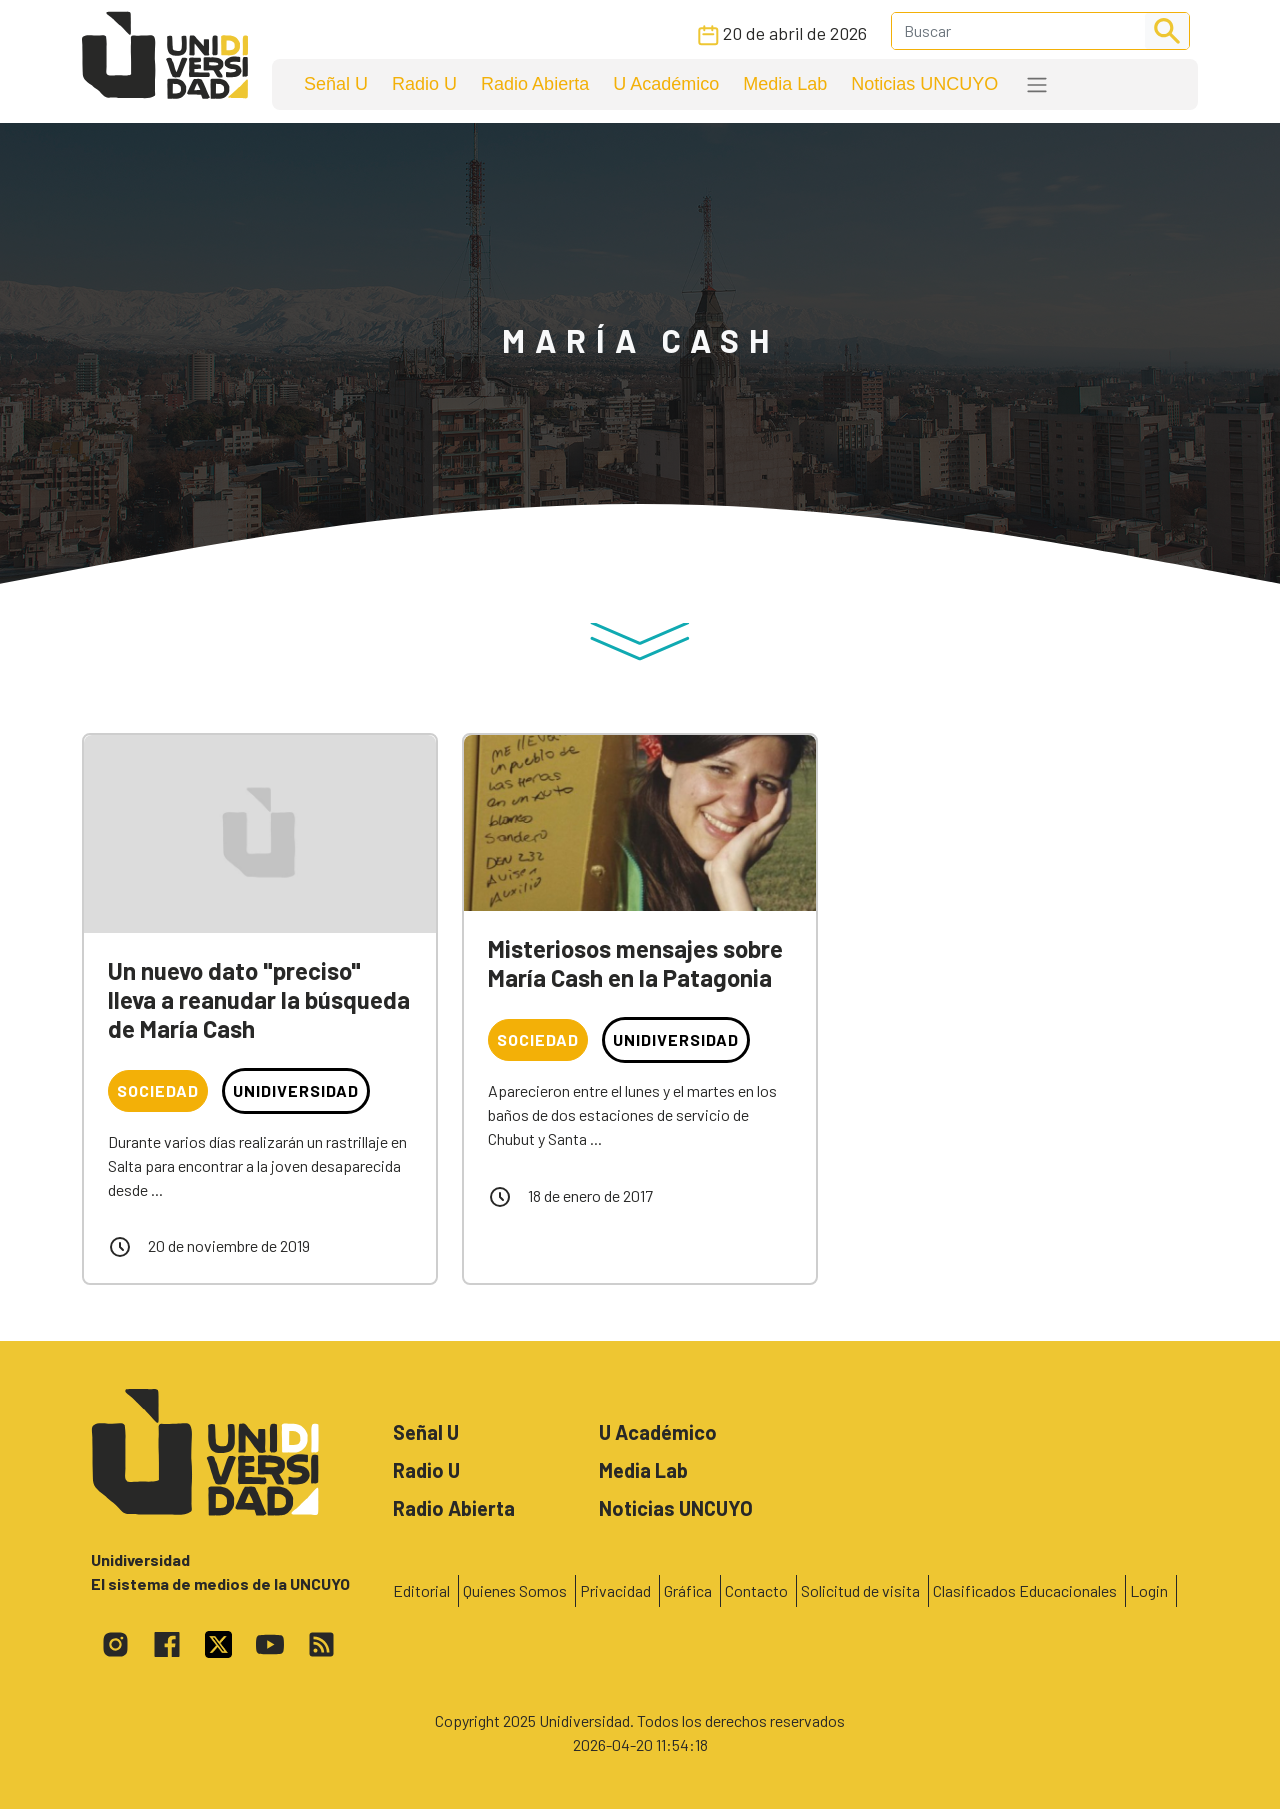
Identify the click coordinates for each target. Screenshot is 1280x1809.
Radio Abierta (535, 84)
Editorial (421, 1590)
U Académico (666, 84)
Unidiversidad (296, 1090)
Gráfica (688, 1590)
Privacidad (615, 1590)
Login (1149, 1590)
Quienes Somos (515, 1590)
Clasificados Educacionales (1025, 1590)
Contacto (756, 1590)
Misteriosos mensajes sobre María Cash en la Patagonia (635, 963)
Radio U (424, 84)
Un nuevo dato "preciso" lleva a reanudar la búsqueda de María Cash (259, 999)
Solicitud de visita (860, 1590)
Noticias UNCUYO (924, 84)
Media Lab (785, 84)
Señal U (336, 84)
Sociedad (158, 1090)
